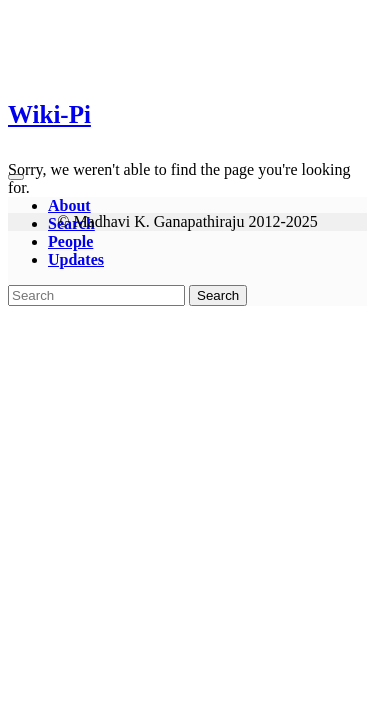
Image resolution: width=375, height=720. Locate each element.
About (69, 205)
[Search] (96, 295)
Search (218, 295)
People (70, 241)
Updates (76, 259)
